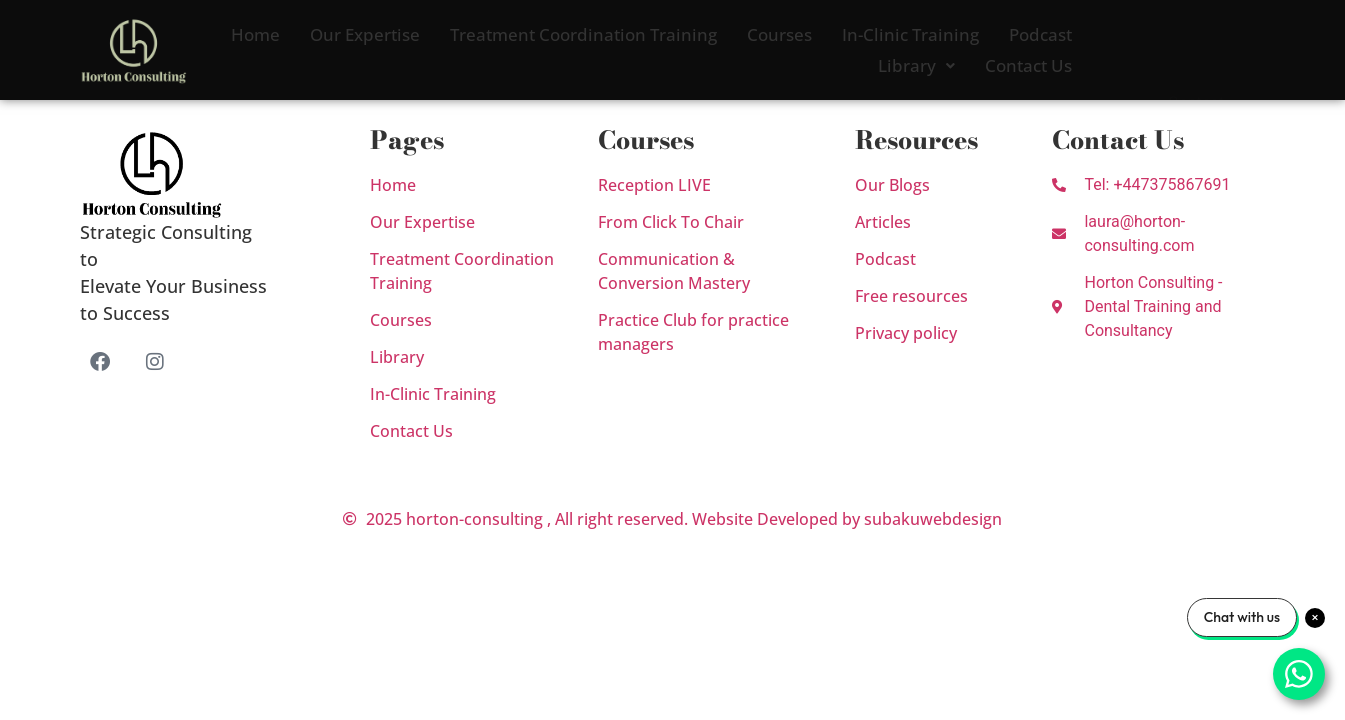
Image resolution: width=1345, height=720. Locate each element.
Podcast (1040, 34)
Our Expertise (365, 34)
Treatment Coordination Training (583, 34)
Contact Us (1028, 65)
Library (916, 65)
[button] (916, 65)
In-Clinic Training (910, 34)
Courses (779, 34)
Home (255, 34)
